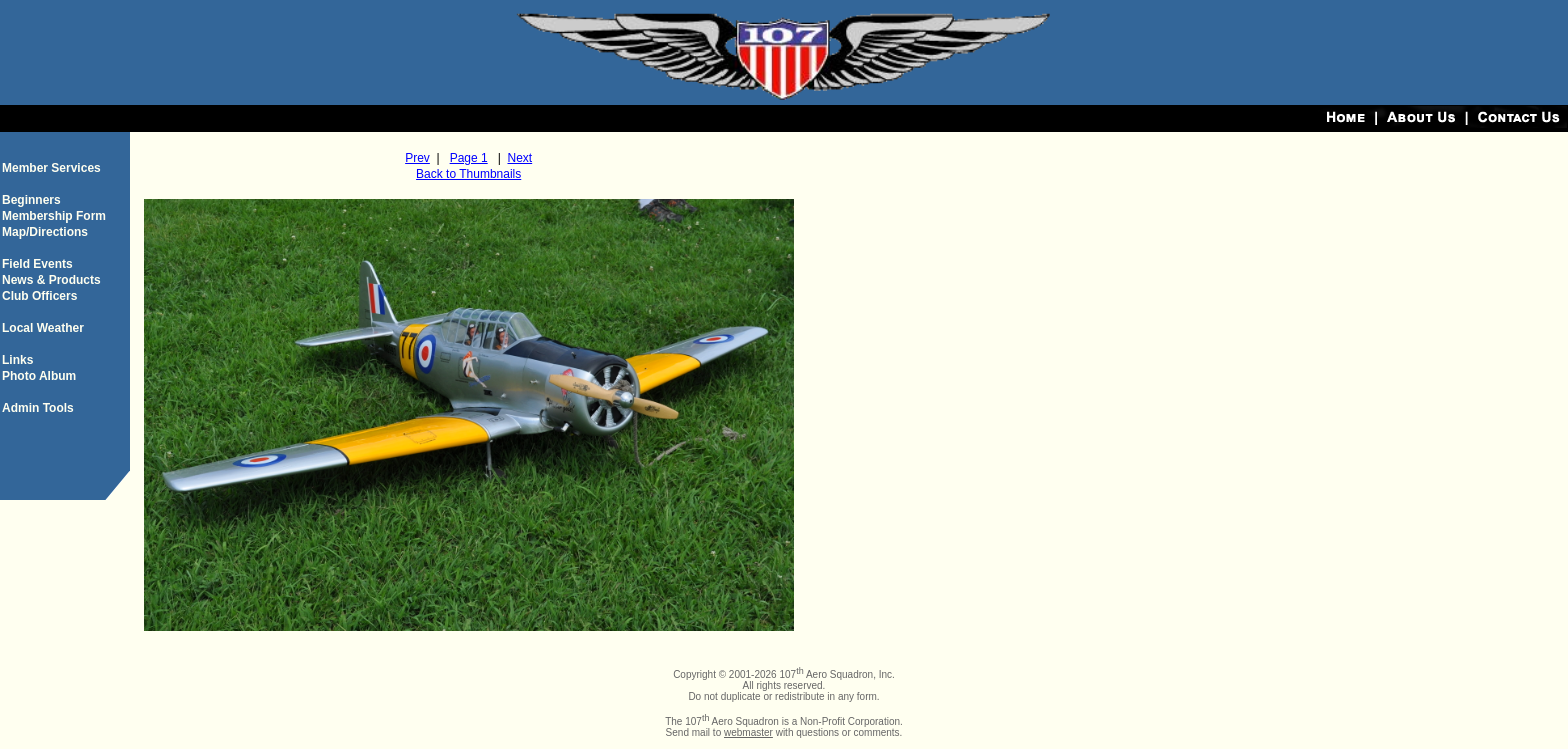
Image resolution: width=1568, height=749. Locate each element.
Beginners (31, 200)
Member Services (51, 168)
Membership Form (54, 216)
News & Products (51, 280)
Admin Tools (38, 408)
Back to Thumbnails (468, 174)
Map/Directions (45, 232)
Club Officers (39, 296)
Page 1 (469, 158)
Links (17, 360)
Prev (417, 158)
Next (519, 158)
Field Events (37, 264)
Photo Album (39, 376)
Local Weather (43, 328)
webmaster (748, 732)
